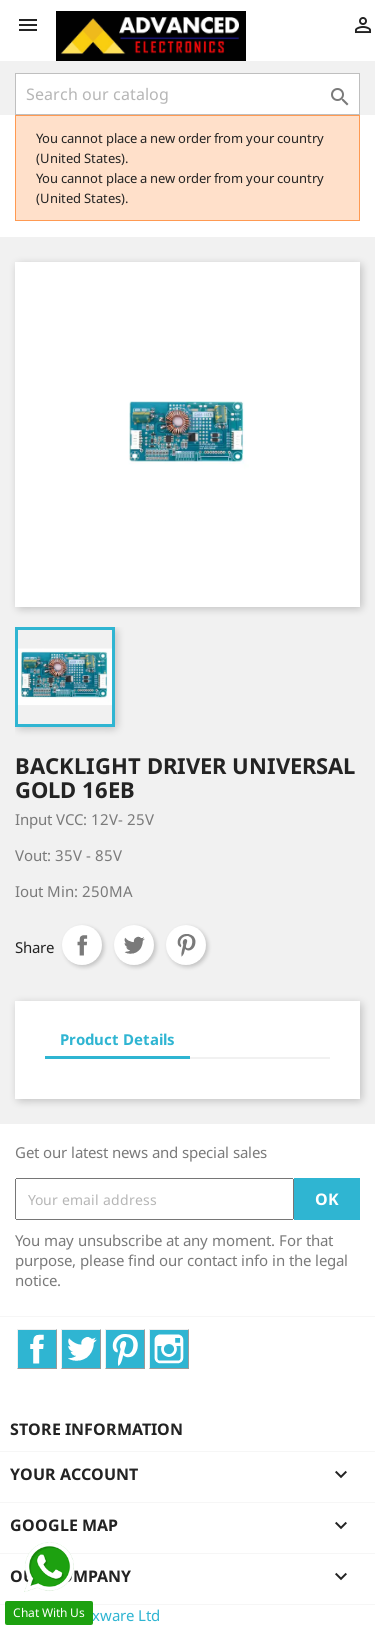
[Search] (187, 94)
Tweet (134, 945)
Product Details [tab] (117, 1039)
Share (82, 945)
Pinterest (186, 945)
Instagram (188, 1340)
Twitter (100, 1340)
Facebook (56, 1340)
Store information (96, 1429)
